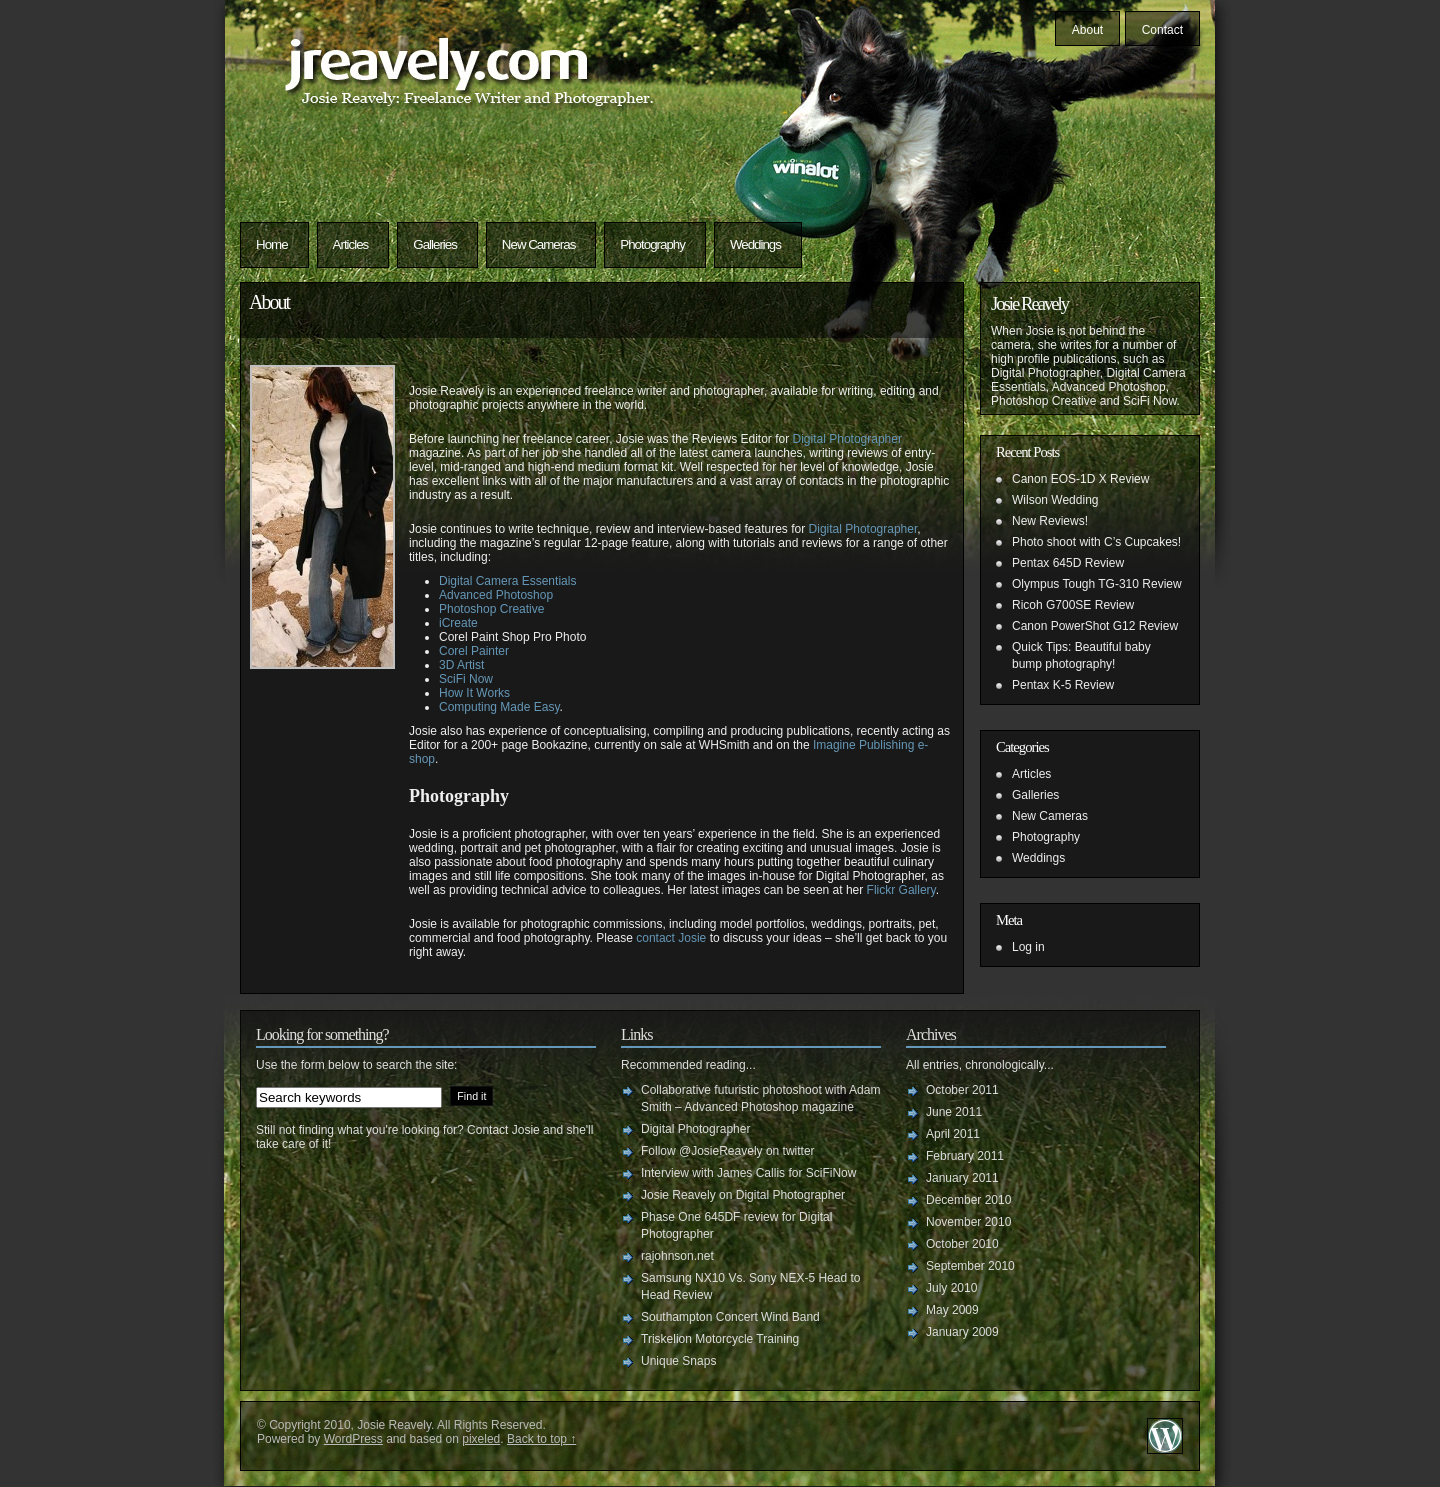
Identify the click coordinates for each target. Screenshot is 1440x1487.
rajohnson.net (677, 1256)
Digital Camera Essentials (507, 581)
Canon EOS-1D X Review (1080, 479)
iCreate (458, 623)
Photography (652, 244)
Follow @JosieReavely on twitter (728, 1151)
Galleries (435, 244)
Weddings (755, 244)
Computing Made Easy (499, 707)
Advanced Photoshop (496, 595)
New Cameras (538, 244)
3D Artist (461, 665)
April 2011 (953, 1134)
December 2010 (968, 1200)
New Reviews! (1050, 521)
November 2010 (968, 1222)
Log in (1028, 947)
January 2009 (962, 1332)
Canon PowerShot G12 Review (1095, 626)
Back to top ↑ (541, 1439)
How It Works (474, 693)
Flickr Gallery (901, 890)
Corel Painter (474, 651)
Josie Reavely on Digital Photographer (743, 1195)
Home (272, 244)
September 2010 (970, 1266)
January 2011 (962, 1178)
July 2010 (951, 1288)
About (1087, 30)
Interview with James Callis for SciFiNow (748, 1173)
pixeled (481, 1439)
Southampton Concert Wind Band (730, 1317)
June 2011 (954, 1112)
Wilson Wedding (1055, 500)
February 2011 (965, 1156)
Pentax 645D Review (1068, 563)
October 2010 (962, 1244)
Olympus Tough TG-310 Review (1097, 584)
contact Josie (671, 938)
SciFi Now (466, 679)
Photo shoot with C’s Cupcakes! (1096, 542)
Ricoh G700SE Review (1073, 605)
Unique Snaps (678, 1361)
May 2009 (952, 1310)
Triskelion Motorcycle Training (720, 1339)
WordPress (353, 1439)
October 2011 (962, 1090)
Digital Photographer (847, 439)
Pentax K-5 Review (1063, 685)
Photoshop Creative (491, 609)
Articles (351, 244)
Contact (1162, 30)
